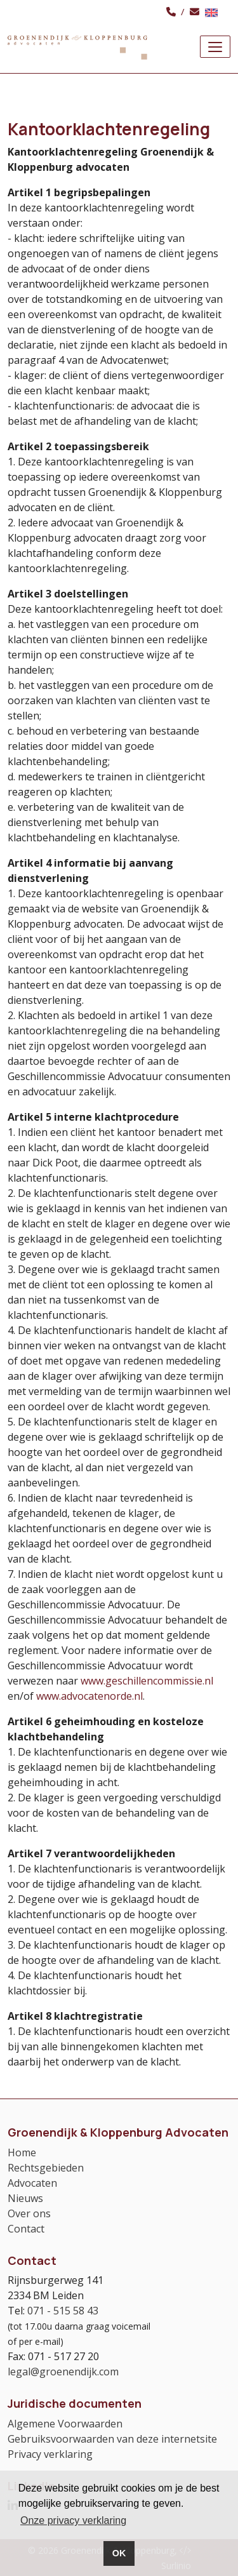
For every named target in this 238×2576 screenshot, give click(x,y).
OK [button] (119, 2553)
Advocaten (32, 2183)
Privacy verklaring (50, 2454)
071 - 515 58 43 (62, 2311)
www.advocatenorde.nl (89, 1696)
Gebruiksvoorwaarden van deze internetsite (112, 2439)
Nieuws (25, 2198)
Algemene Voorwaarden (65, 2424)
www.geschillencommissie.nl (147, 1681)
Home (22, 2152)
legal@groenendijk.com (63, 2372)
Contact (26, 2229)
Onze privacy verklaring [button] (73, 2520)
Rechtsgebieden (46, 2168)
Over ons (29, 2213)
